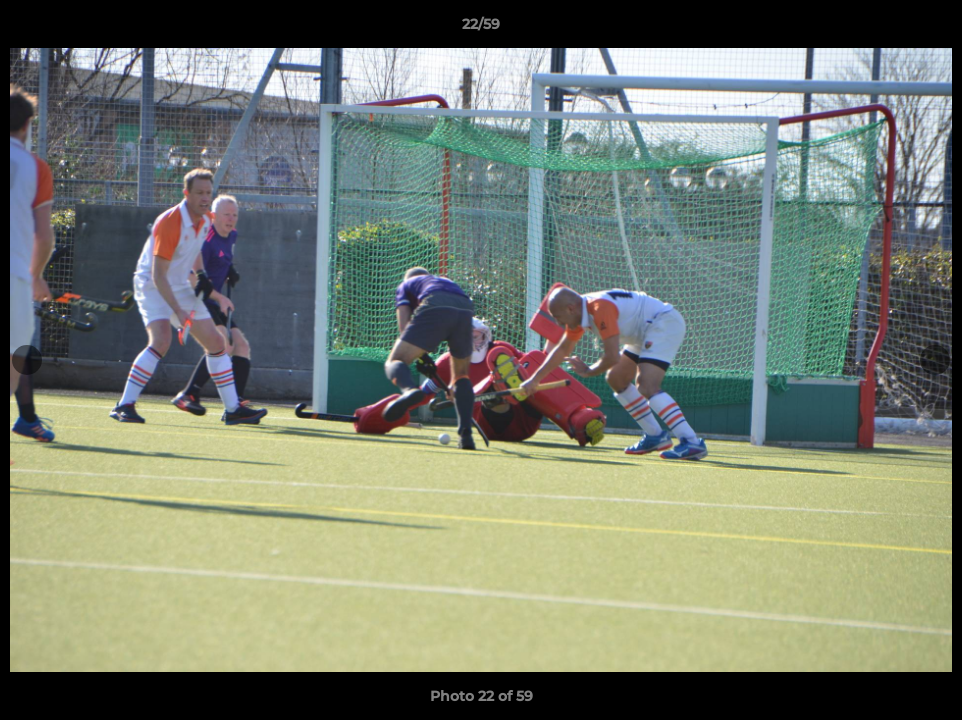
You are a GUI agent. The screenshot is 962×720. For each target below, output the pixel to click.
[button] (926, 29)
